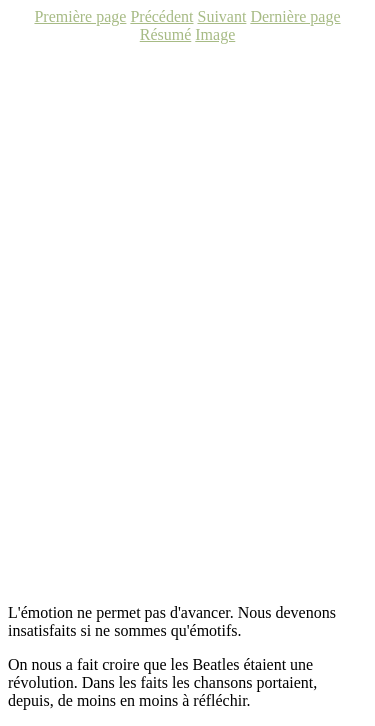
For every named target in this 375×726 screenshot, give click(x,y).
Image (215, 34)
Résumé (166, 34)
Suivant (221, 16)
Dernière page (295, 16)
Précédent (161, 16)
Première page (80, 16)
